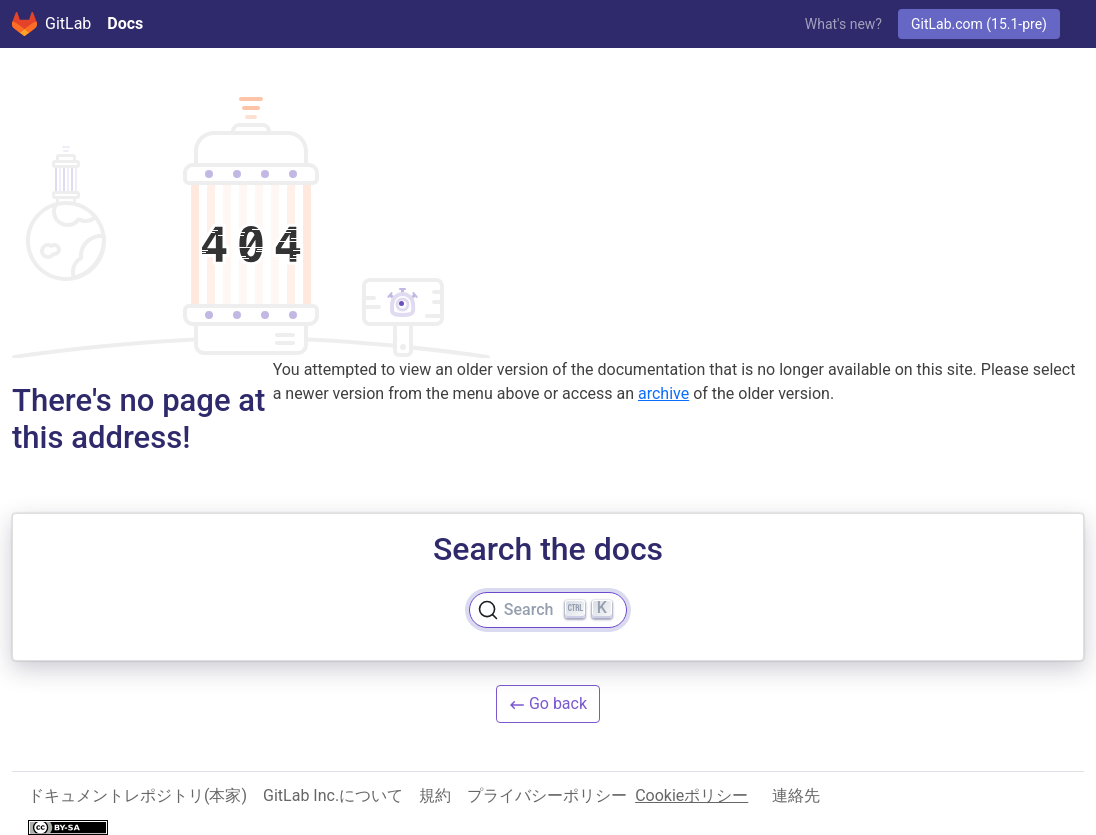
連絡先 (796, 795)
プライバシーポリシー (547, 795)
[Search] (548, 610)
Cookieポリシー (691, 795)
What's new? (843, 24)
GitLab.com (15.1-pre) (979, 24)
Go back (548, 703)
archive (663, 393)
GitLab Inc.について (333, 795)
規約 (435, 795)
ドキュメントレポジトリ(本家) (137, 795)
